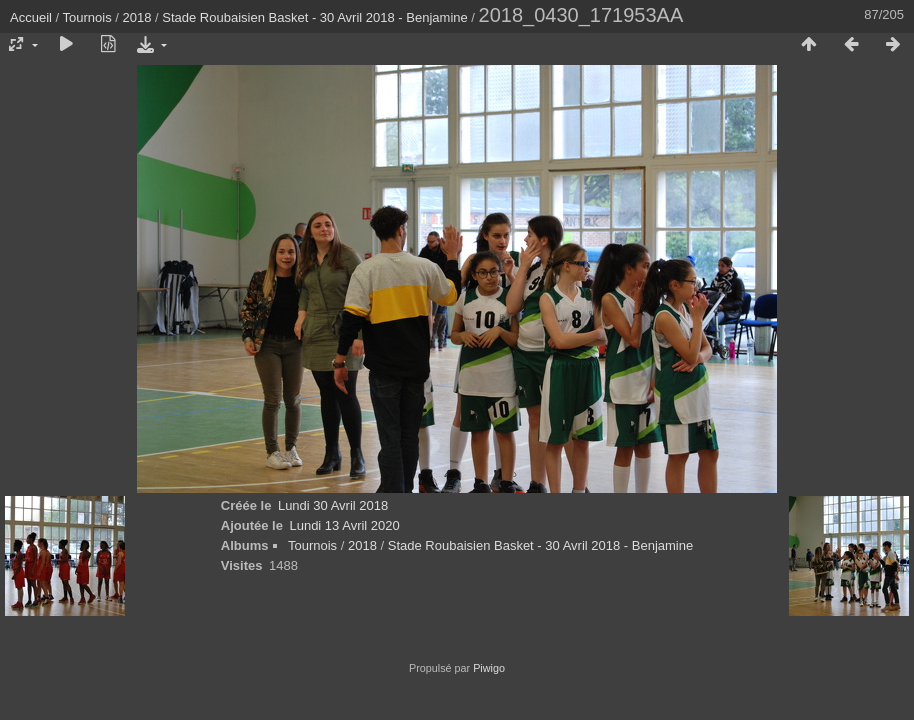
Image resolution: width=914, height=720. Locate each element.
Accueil (31, 17)
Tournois (87, 17)
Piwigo (489, 668)
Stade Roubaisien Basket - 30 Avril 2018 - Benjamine (314, 17)
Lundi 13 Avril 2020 (344, 525)
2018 (137, 17)
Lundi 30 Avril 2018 (333, 505)
